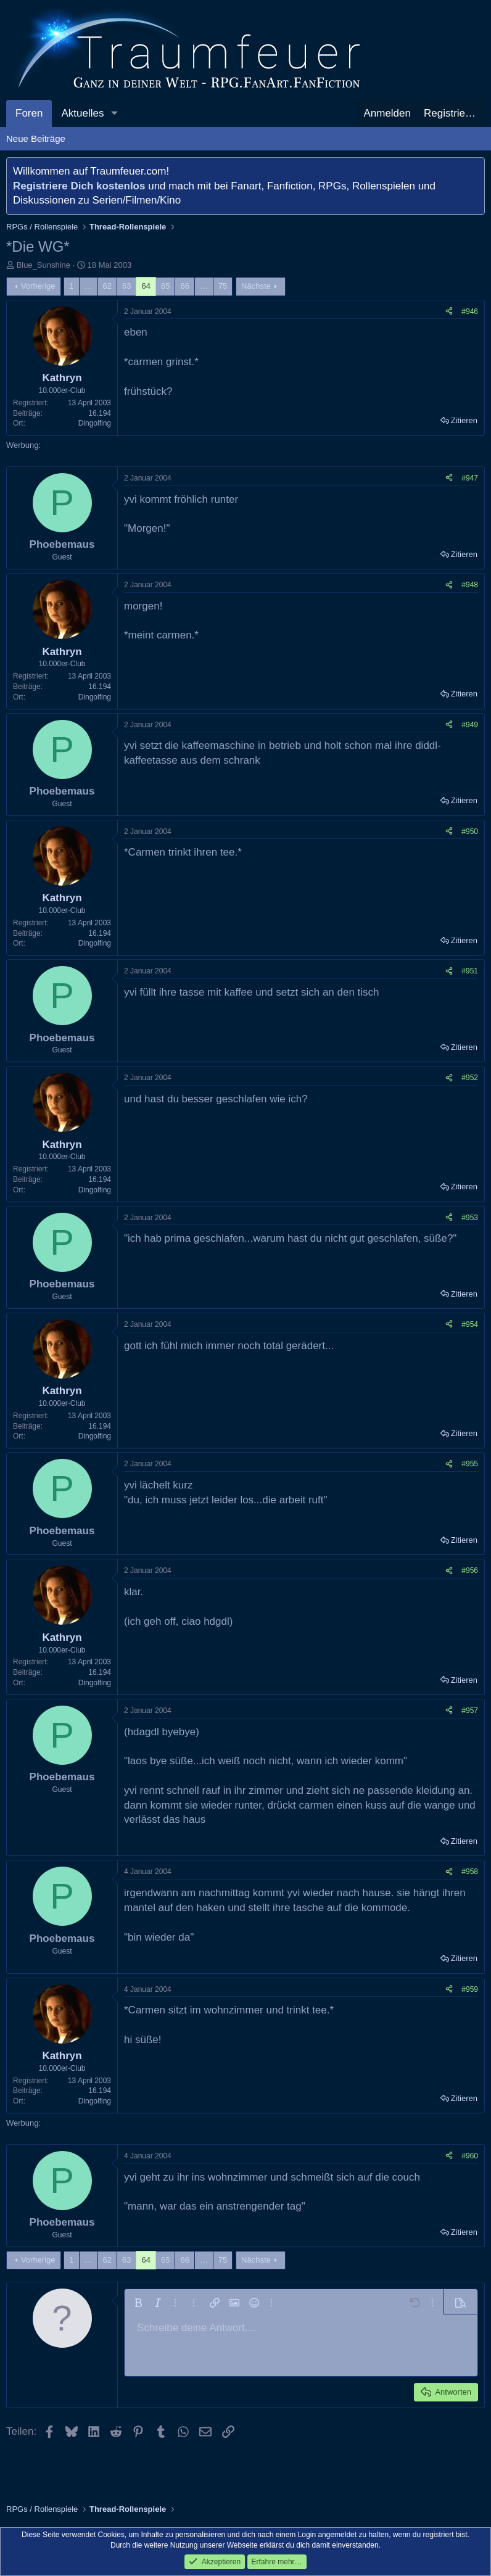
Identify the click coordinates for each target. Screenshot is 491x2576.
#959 (469, 1989)
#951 (469, 971)
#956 (469, 1570)
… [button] (89, 286)
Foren (29, 113)
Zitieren (464, 420)
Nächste (256, 286)
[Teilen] (449, 312)
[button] (114, 113)
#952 (469, 1077)
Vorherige (38, 286)
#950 (469, 831)
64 (145, 286)
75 (222, 286)
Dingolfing (94, 423)
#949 (469, 724)
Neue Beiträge (35, 138)
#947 (469, 478)
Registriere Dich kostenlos (79, 186)
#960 (469, 2156)
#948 (469, 584)
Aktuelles (82, 113)
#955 (469, 1463)
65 (165, 286)
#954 (469, 1324)
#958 (469, 1871)
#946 (469, 311)
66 (184, 286)
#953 (469, 1217)
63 (126, 286)
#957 (469, 1710)
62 (107, 286)
